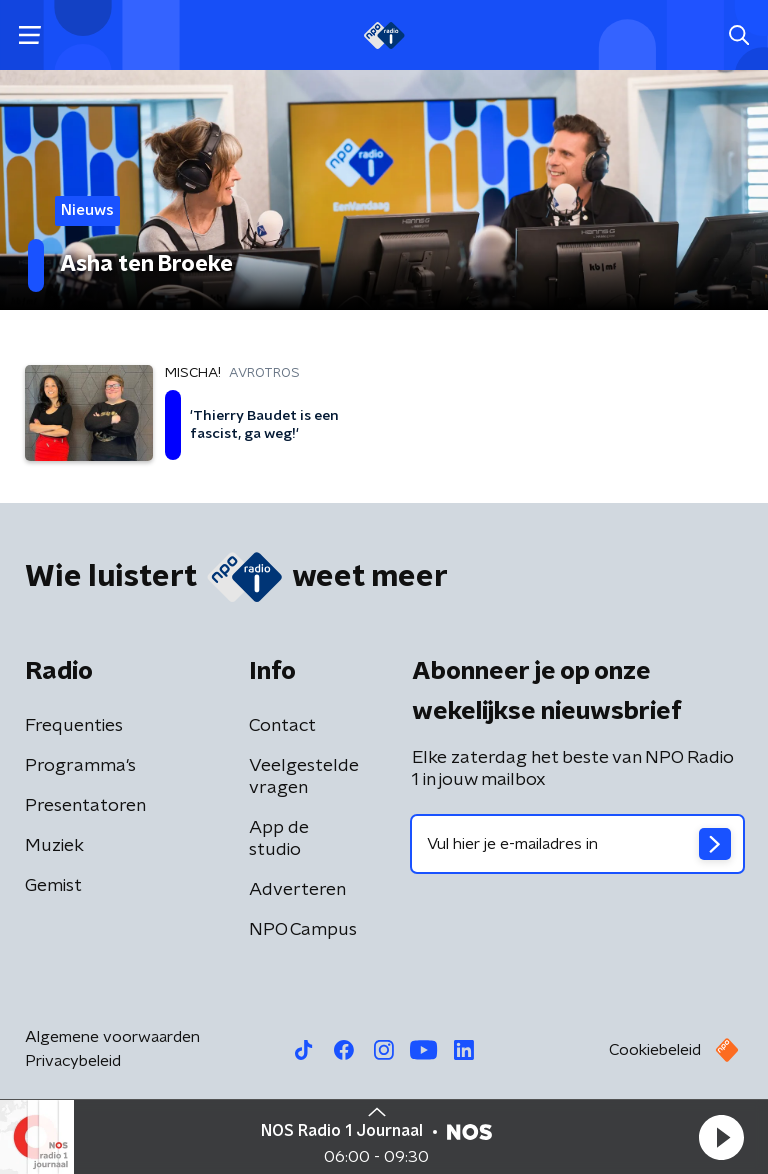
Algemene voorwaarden (112, 1037)
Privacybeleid (73, 1061)
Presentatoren (85, 806)
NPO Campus (303, 930)
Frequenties (74, 726)
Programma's (80, 766)
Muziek (54, 846)
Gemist (53, 886)
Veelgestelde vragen (304, 777)
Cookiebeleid (655, 1050)
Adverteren (297, 890)
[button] (721, 1137)
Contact (282, 726)
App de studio (279, 839)
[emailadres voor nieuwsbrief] (577, 844)
